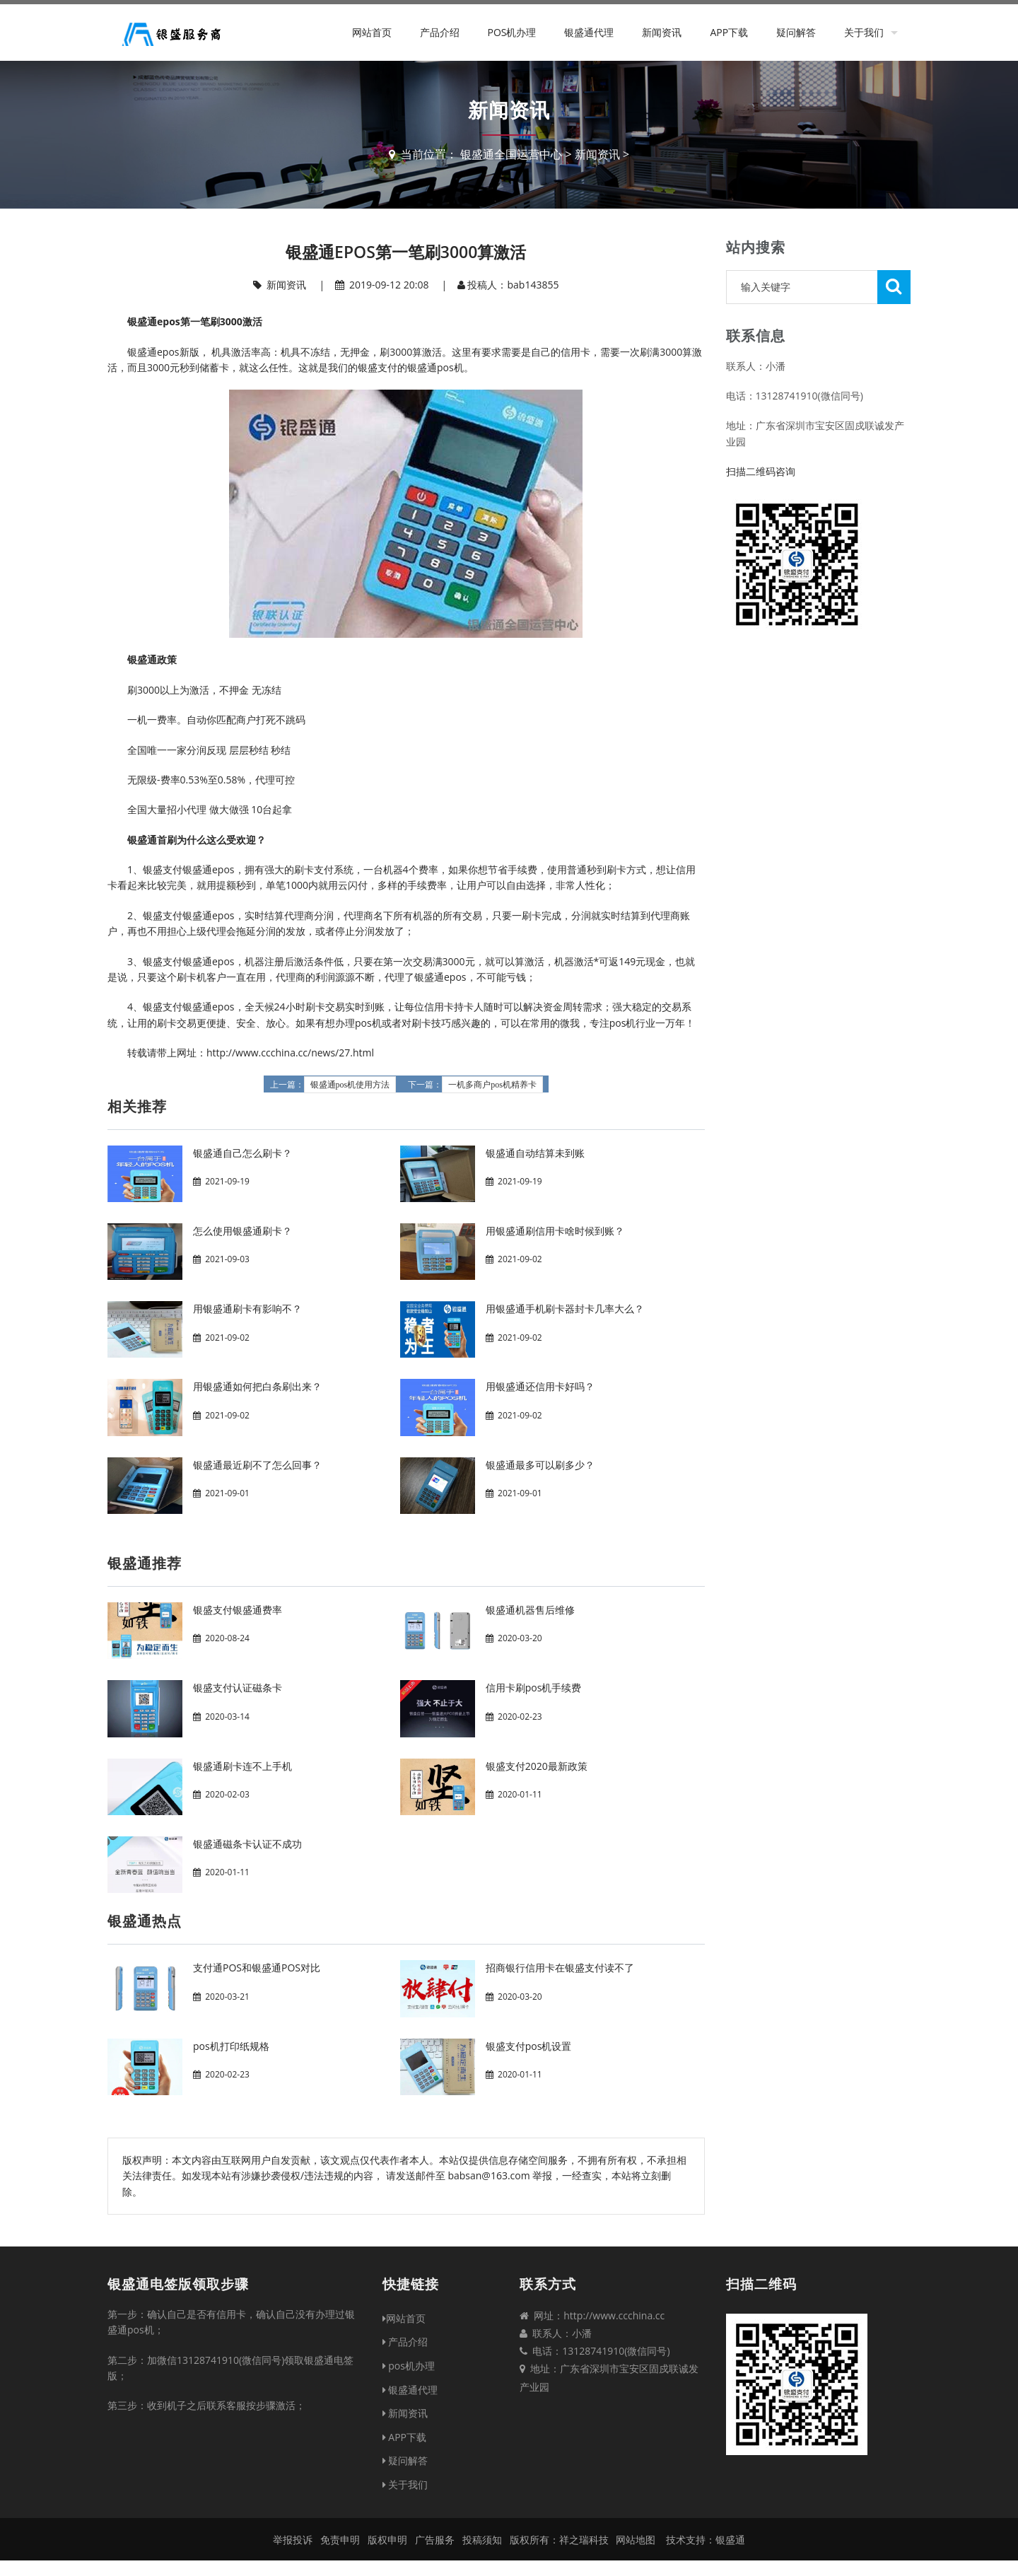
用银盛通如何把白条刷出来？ (257, 1386)
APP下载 (729, 32)
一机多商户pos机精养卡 (492, 1085)
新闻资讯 (661, 32)
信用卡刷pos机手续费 (534, 1687)
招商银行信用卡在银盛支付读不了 (560, 1967)
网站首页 (372, 32)
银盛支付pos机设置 (529, 2046)
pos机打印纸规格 (231, 2046)
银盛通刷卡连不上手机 (242, 1766)
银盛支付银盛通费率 (237, 1609)
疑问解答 (796, 32)
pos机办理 (511, 32)
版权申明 (387, 2539)
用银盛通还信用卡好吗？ (540, 1386)
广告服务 (435, 2539)
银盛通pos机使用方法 (350, 1085)
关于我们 (864, 32)
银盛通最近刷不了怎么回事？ (257, 1464)
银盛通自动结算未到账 (535, 1153)
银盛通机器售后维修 (530, 1609)
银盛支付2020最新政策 (536, 1766)
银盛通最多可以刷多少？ (540, 1464)
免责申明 (340, 2539)
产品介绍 (440, 32)
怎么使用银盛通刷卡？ (242, 1230)
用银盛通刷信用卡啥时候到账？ (555, 1230)
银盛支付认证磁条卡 (237, 1687)
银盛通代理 (589, 32)
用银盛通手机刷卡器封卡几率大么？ (565, 1308)
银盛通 (730, 2539)
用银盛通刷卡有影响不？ (247, 1308)
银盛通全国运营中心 (511, 154)
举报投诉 (292, 2539)
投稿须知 (482, 2539)
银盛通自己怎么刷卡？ (242, 1153)
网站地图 (635, 2539)
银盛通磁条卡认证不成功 (247, 1844)
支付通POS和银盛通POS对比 (256, 1967)
